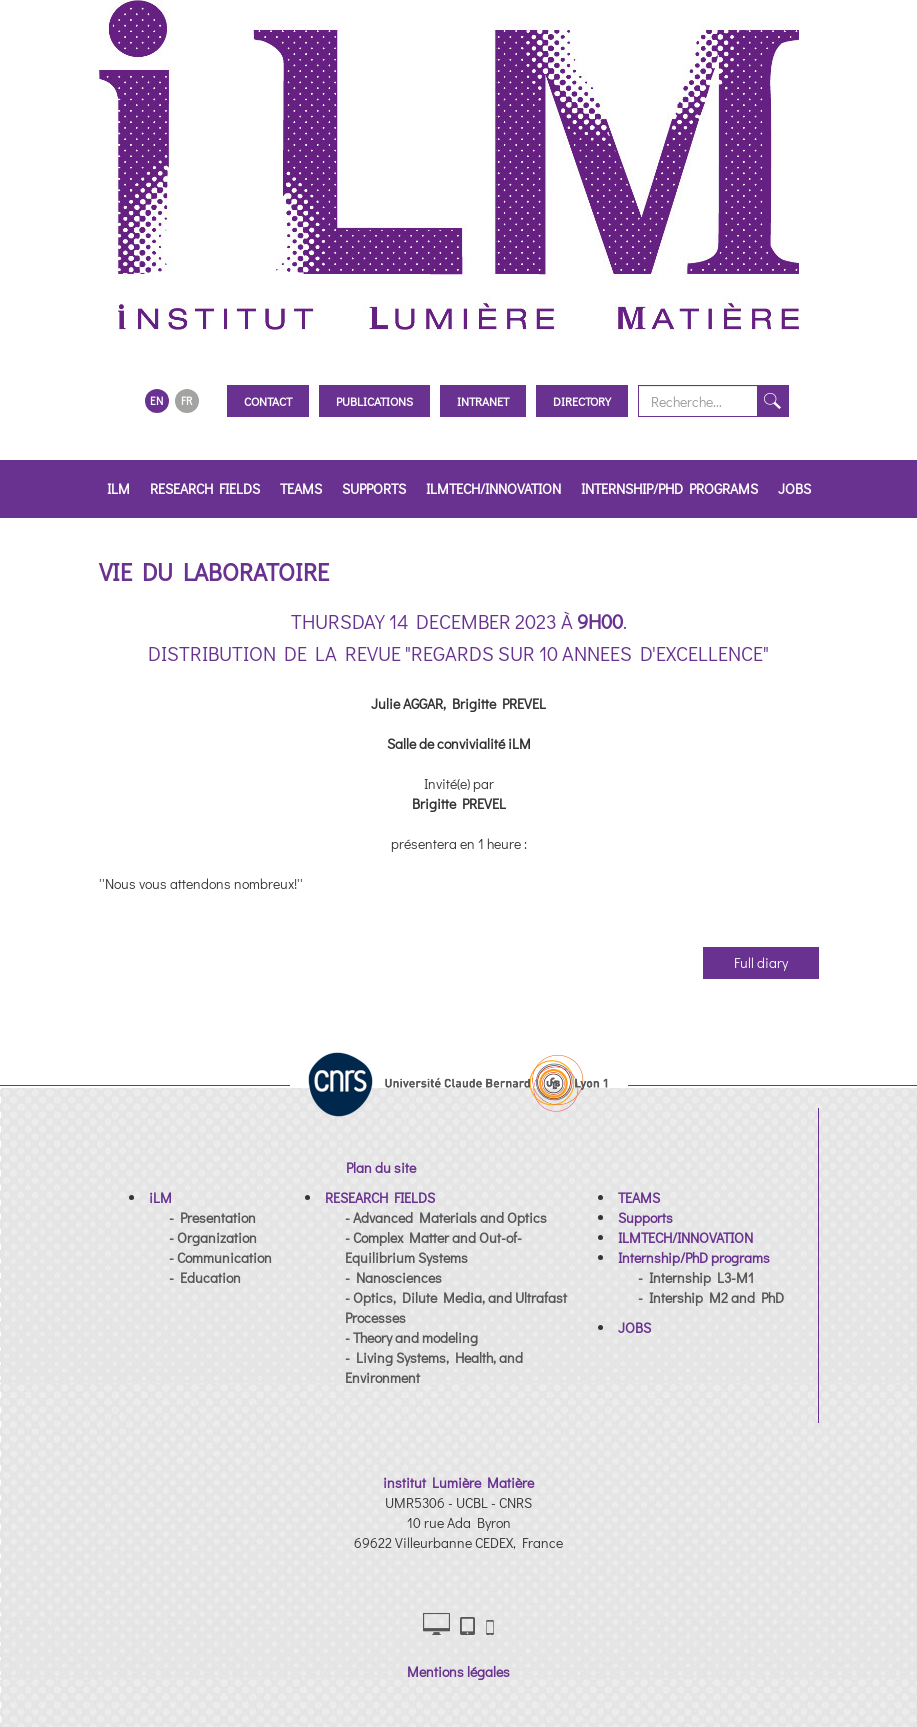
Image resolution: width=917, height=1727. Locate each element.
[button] (160, 1197)
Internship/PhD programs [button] (669, 488)
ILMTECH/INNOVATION (493, 488)
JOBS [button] (794, 488)
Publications (374, 401)
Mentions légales (458, 1671)
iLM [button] (118, 488)
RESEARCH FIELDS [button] (205, 488)
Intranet (483, 401)
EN (156, 400)
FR (186, 400)
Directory (582, 401)
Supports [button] (374, 488)
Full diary (761, 962)
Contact (268, 401)
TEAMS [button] (301, 488)
